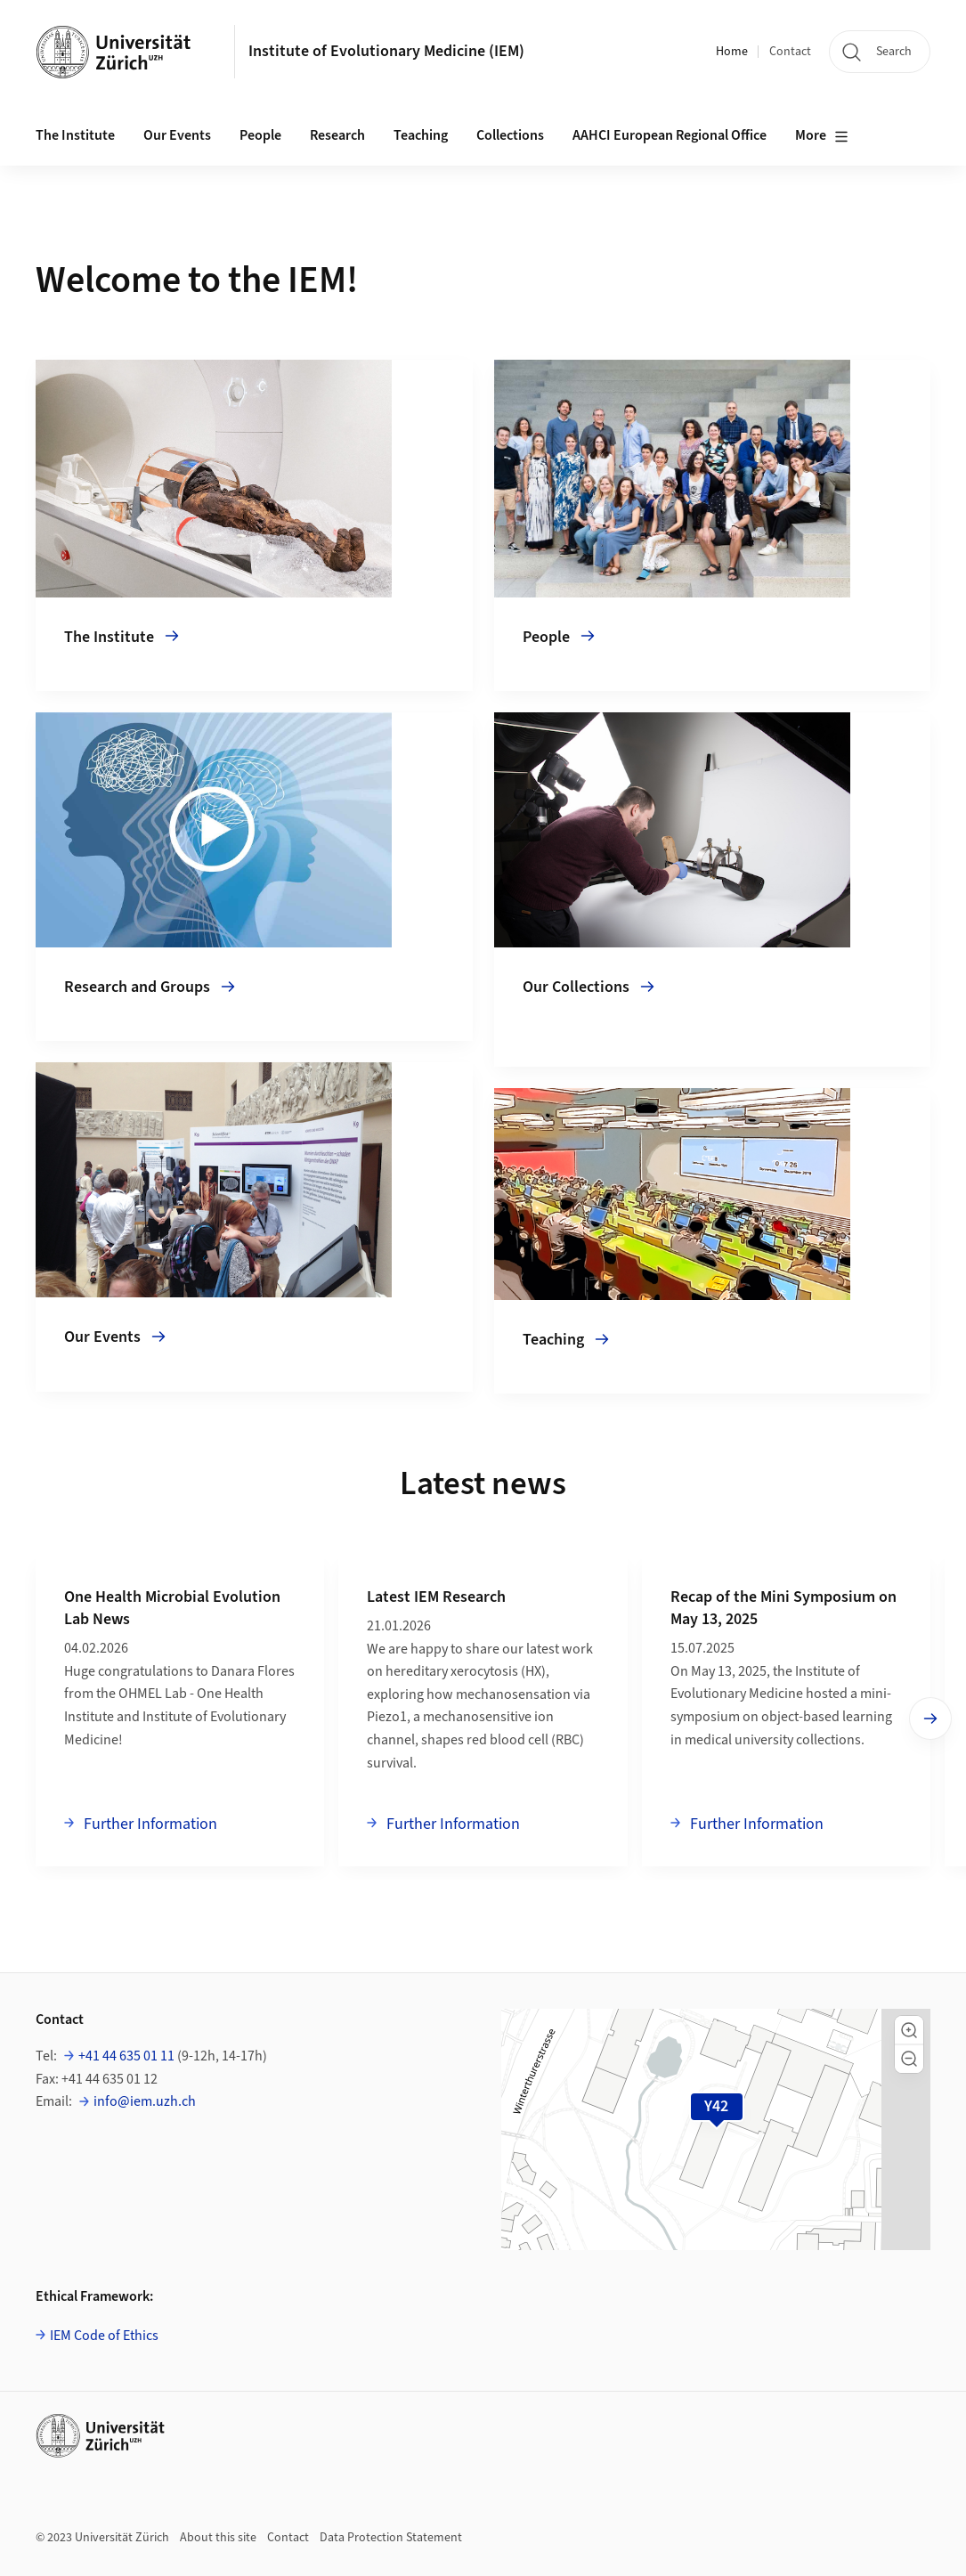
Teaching (421, 135)
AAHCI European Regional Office (669, 135)
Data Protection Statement (391, 2538)
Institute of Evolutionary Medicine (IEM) (386, 51)
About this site (218, 2538)
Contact (790, 52)
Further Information (148, 1823)
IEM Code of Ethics (104, 2335)
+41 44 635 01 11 (126, 2056)
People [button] (260, 135)
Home (732, 52)
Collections (510, 135)
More (821, 136)
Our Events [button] (177, 135)
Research (337, 135)
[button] (909, 2030)
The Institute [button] (75, 135)
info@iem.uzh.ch (144, 2101)
